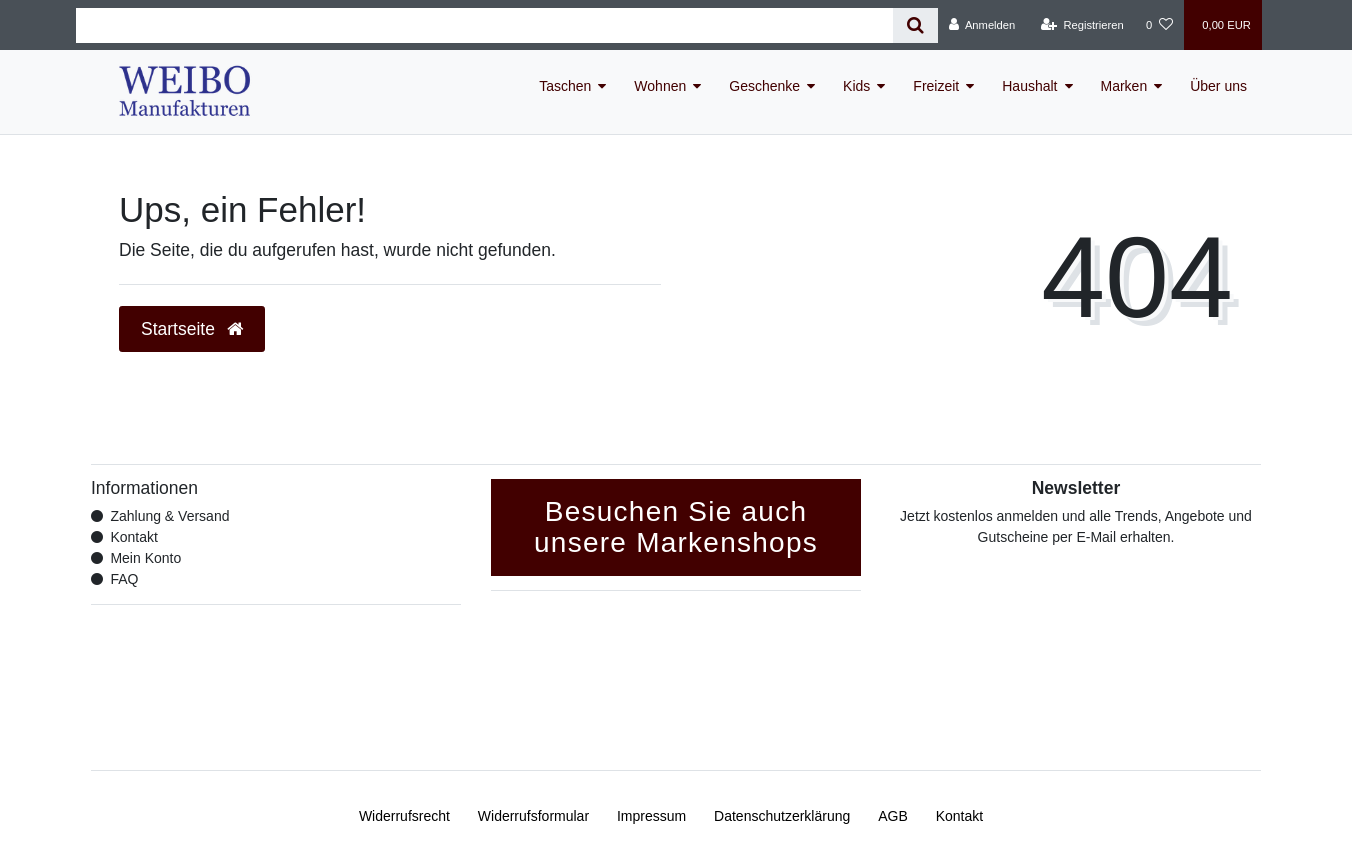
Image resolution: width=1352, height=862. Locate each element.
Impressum (651, 816)
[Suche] (915, 25)
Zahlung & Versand (169, 516)
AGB (893, 816)
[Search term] (484, 25)
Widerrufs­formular (533, 816)
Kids (856, 86)
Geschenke (764, 86)
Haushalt (1029, 86)
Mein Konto (145, 558)
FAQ (124, 579)
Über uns (1218, 86)
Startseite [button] (192, 329)
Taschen (565, 86)
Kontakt (133, 537)
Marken (1124, 86)
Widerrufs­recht (404, 816)
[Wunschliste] (1159, 25)
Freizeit (936, 86)
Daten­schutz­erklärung (782, 816)
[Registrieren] (1082, 25)
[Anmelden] (982, 25)
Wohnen (660, 86)
